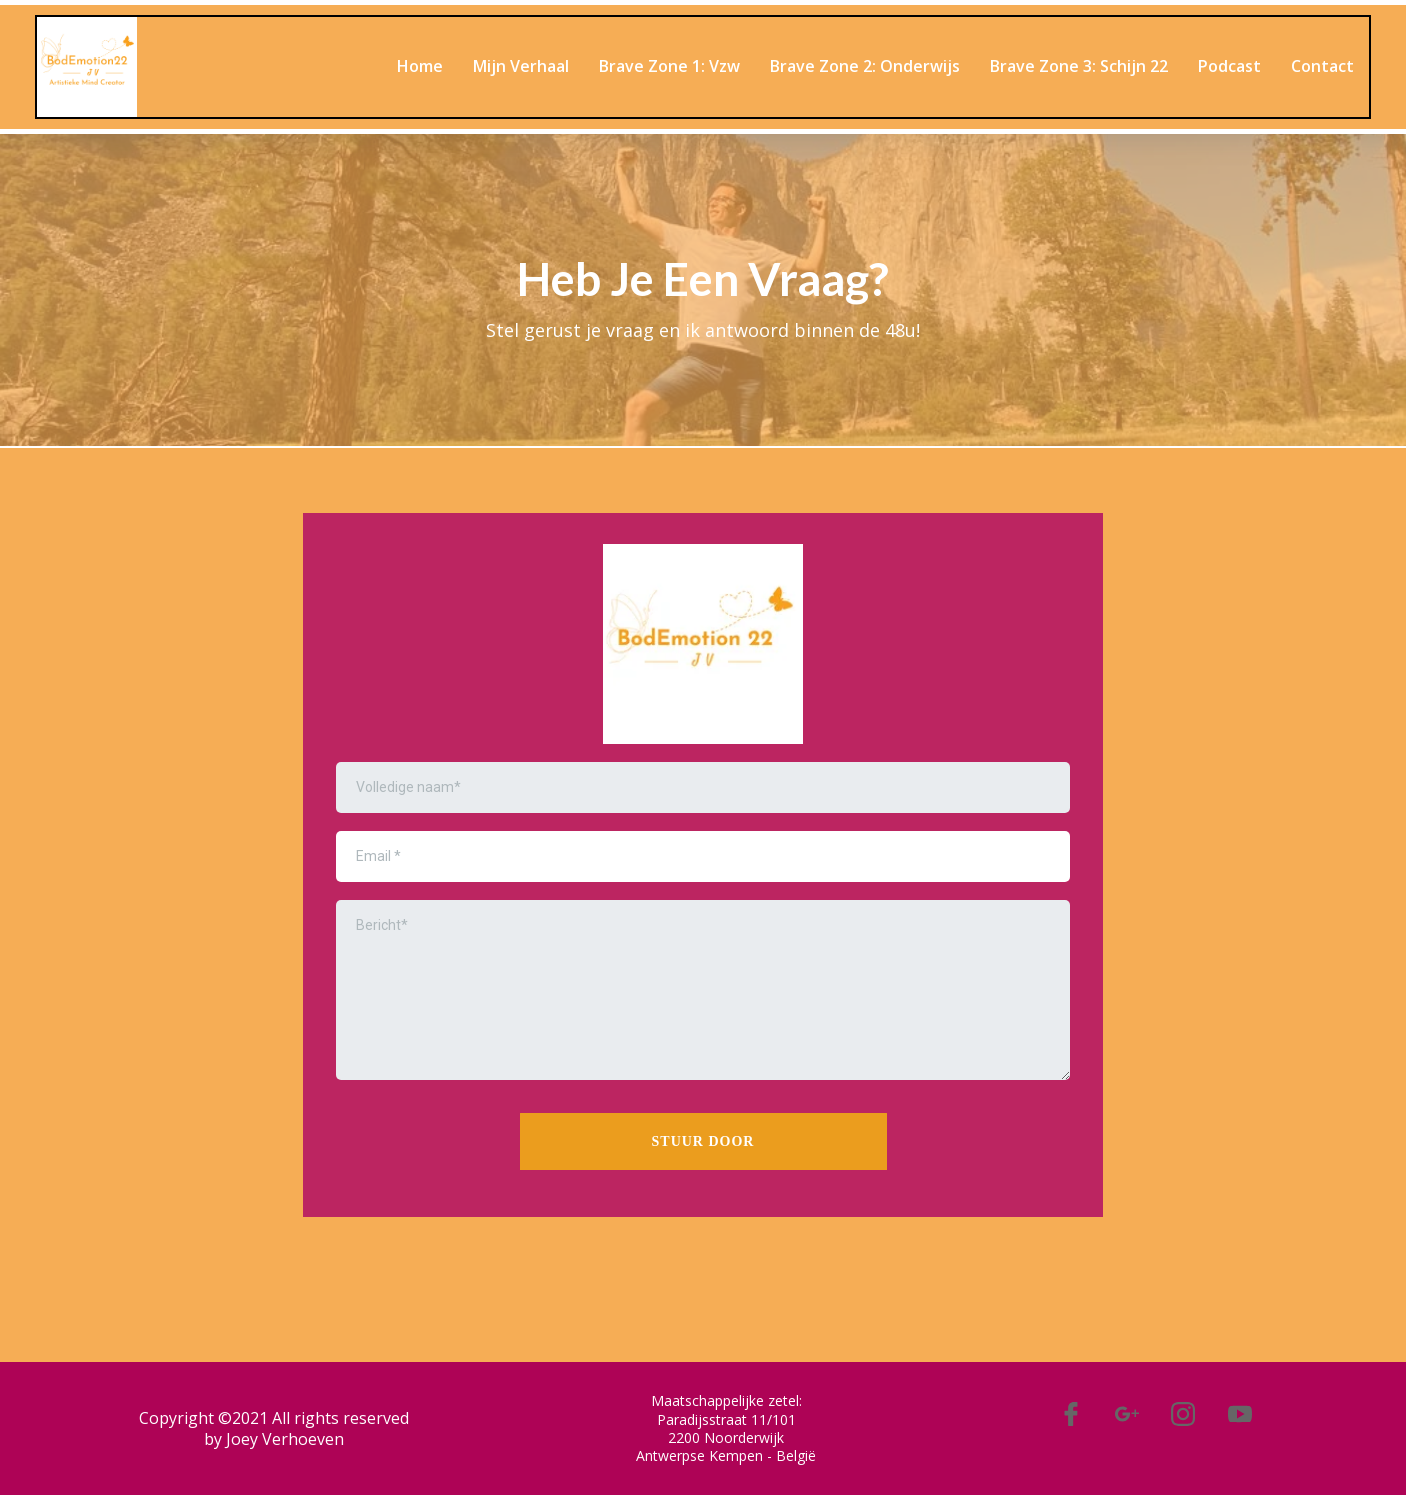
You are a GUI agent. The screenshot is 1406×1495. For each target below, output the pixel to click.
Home (420, 66)
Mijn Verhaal (521, 66)
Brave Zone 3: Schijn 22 (1079, 66)
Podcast (1229, 66)
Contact (1322, 66)
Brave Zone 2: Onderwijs (865, 66)
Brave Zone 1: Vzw (669, 66)
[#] (1070, 1414)
